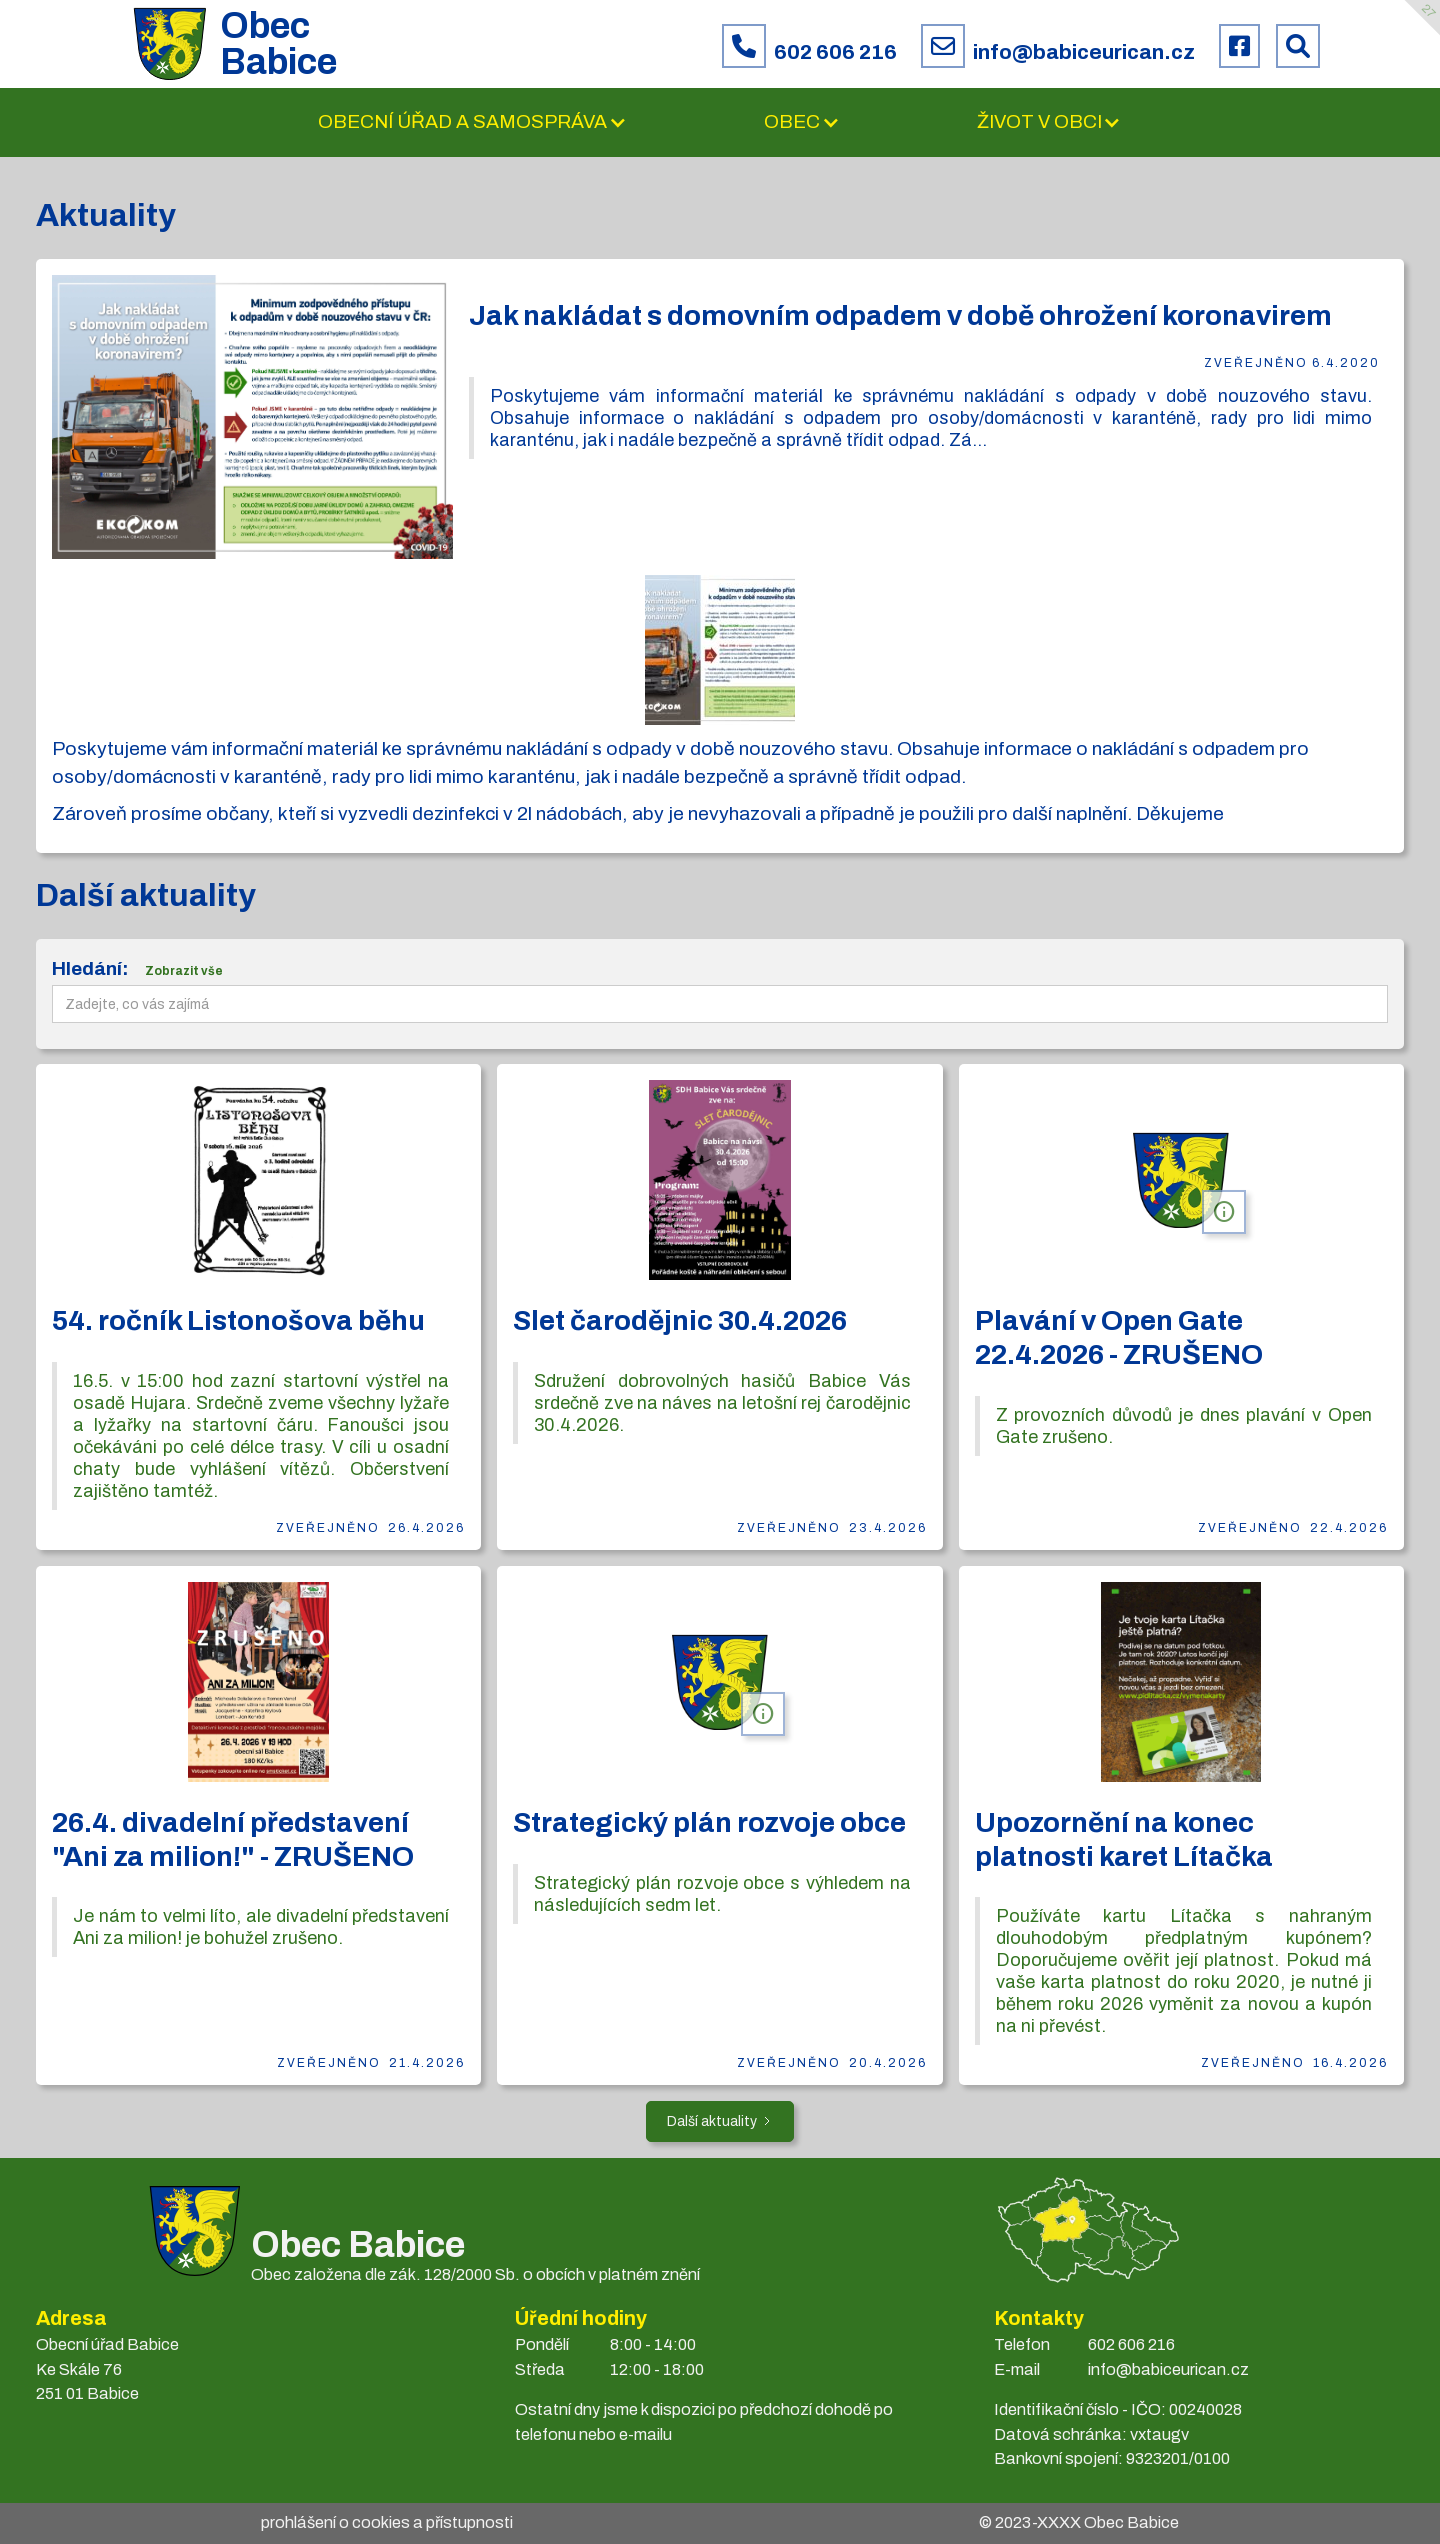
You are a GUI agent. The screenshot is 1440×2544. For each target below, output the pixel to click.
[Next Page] (720, 2121)
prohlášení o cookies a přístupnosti (387, 2522)
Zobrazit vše (184, 971)
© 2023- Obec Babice (1079, 2522)
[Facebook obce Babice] (1239, 46)
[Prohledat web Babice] (1298, 46)
